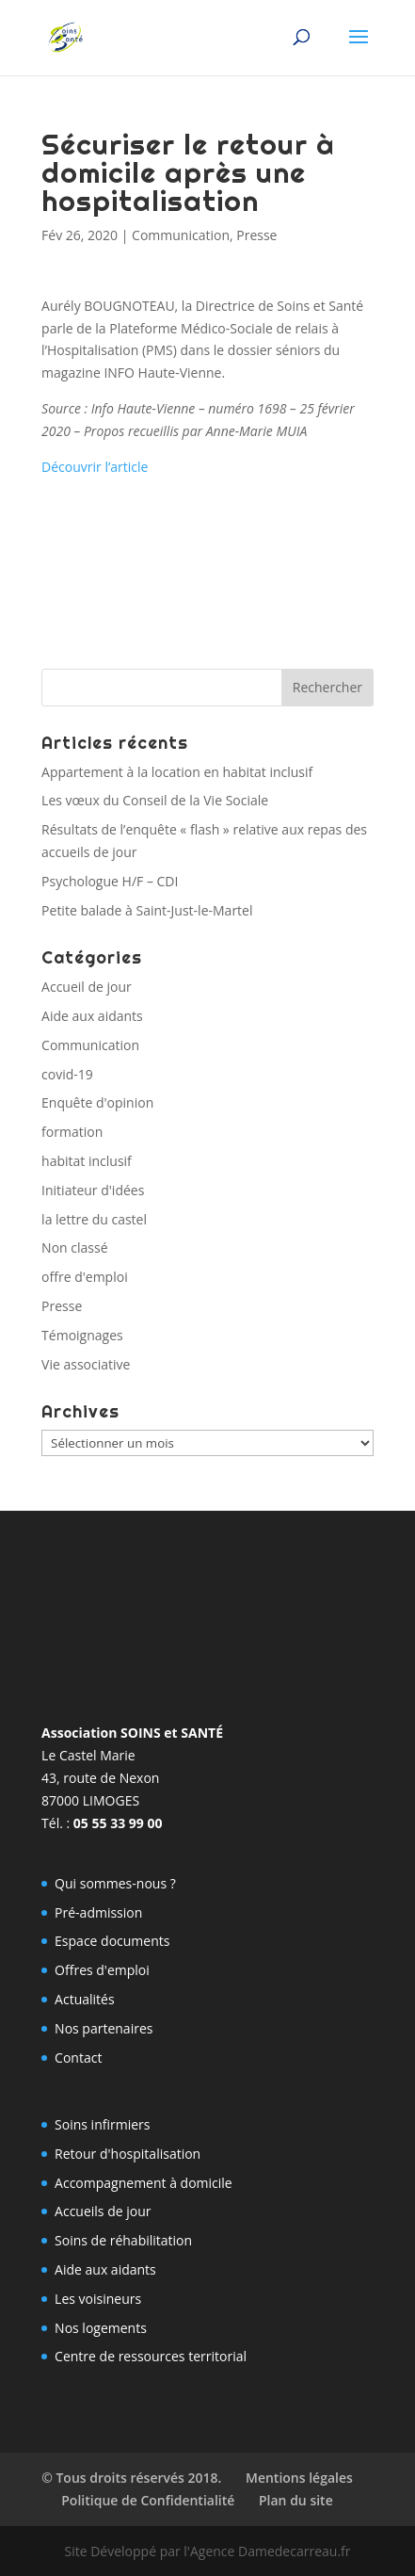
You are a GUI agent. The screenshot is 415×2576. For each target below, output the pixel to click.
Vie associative (85, 1364)
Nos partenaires (103, 2028)
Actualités (85, 1999)
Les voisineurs (98, 2299)
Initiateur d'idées (92, 1190)
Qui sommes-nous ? (115, 1883)
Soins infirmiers (102, 2124)
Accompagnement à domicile (143, 2183)
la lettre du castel (94, 1219)
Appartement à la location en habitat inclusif (176, 772)
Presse (256, 235)
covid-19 (67, 1074)
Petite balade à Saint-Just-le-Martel (146, 910)
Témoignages (82, 1335)
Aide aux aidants (92, 1016)
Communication (181, 235)
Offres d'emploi (102, 1970)
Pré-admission (98, 1912)
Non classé (74, 1247)
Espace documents (112, 1941)
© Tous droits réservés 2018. (131, 2478)
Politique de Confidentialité (147, 2500)
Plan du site (296, 2500)
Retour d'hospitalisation (127, 2154)
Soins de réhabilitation (123, 2240)
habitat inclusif (86, 1161)
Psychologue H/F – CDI (109, 881)
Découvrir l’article (94, 467)
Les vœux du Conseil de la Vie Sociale (154, 800)
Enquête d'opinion (97, 1102)
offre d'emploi (84, 1277)
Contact (78, 2057)
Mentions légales (299, 2478)
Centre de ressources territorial (151, 2356)
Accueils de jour (103, 2211)
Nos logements (101, 2328)
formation (72, 1132)
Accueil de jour (86, 987)
